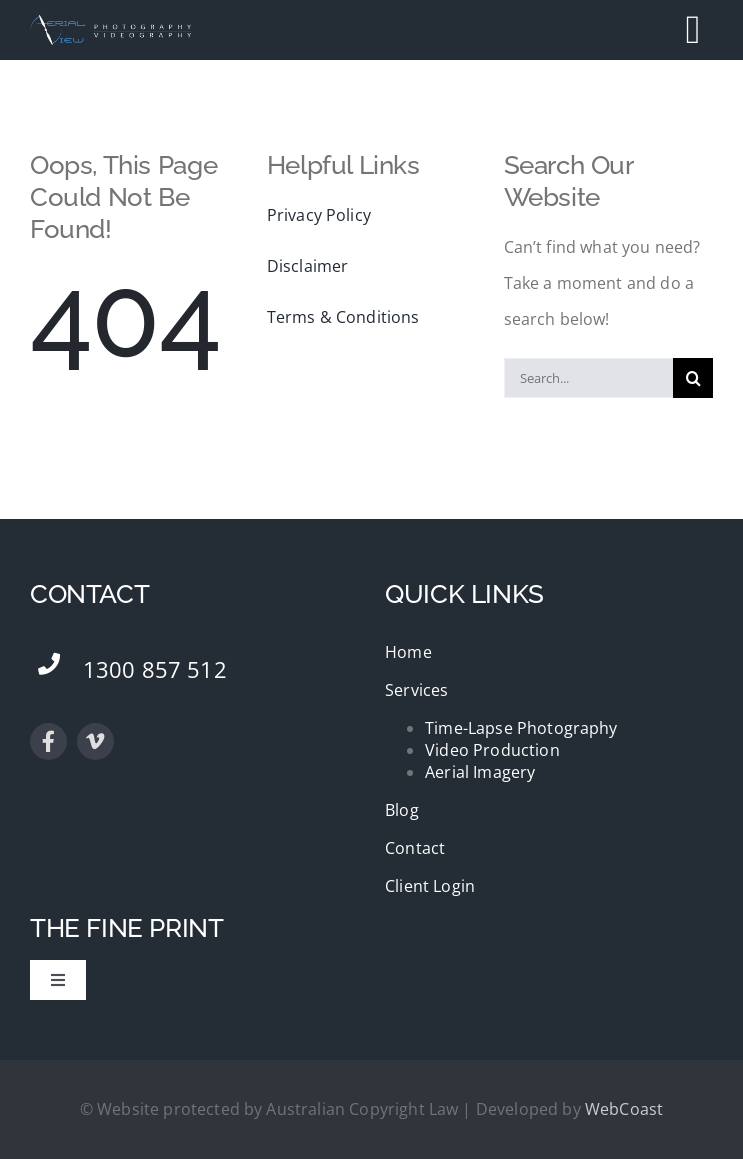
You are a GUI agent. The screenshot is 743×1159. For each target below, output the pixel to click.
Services (416, 690)
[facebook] (48, 741)
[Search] (693, 378)
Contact (415, 848)
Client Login (430, 886)
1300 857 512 (155, 669)
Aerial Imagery (480, 772)
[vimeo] (95, 741)
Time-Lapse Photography (521, 728)
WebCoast (624, 1109)
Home (408, 652)
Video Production (492, 750)
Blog (402, 810)
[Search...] (589, 378)
